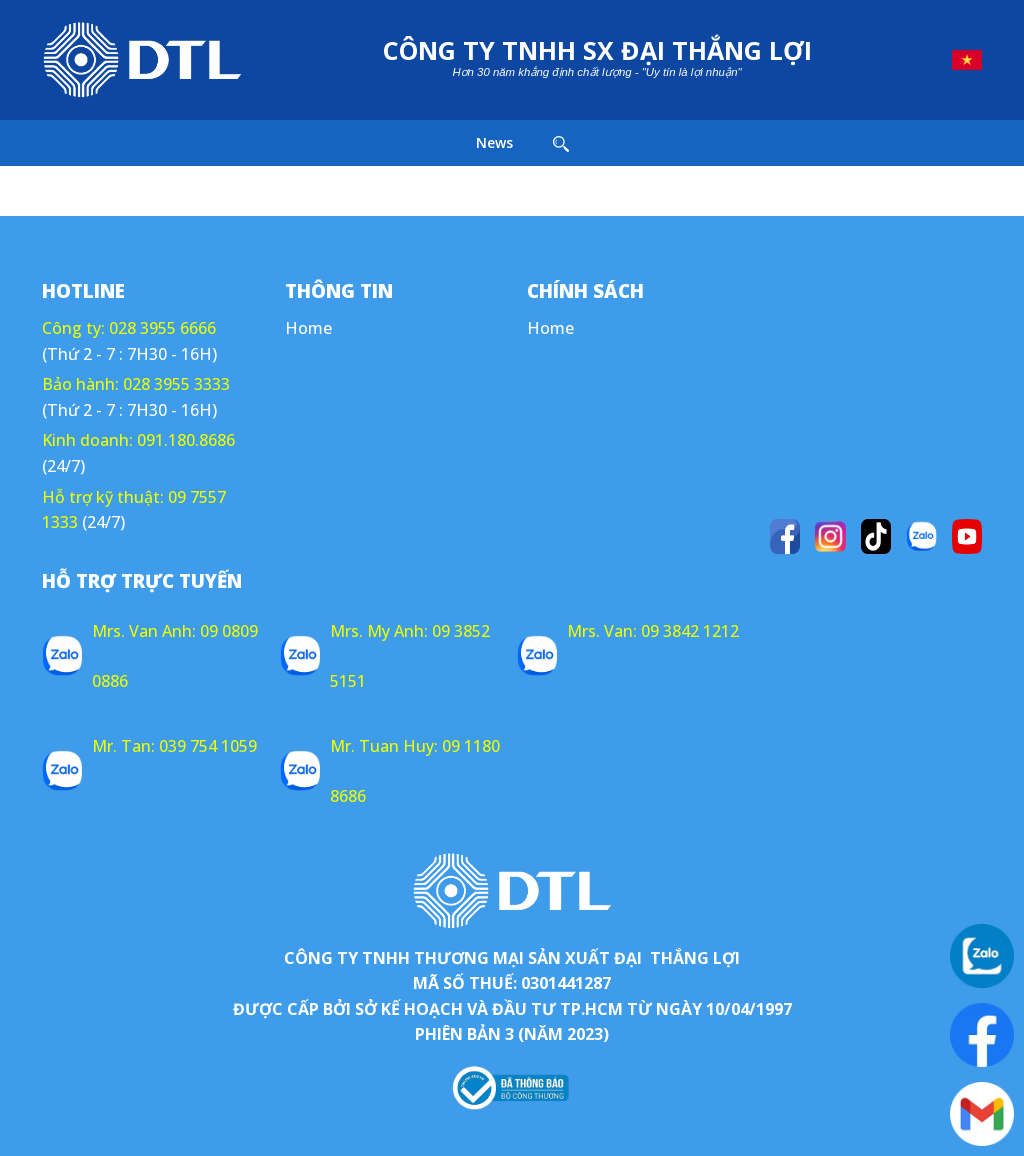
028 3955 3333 (176, 384)
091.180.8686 (186, 440)
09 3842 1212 (690, 631)
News (494, 142)
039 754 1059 (208, 746)
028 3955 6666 (162, 328)
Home (308, 328)
